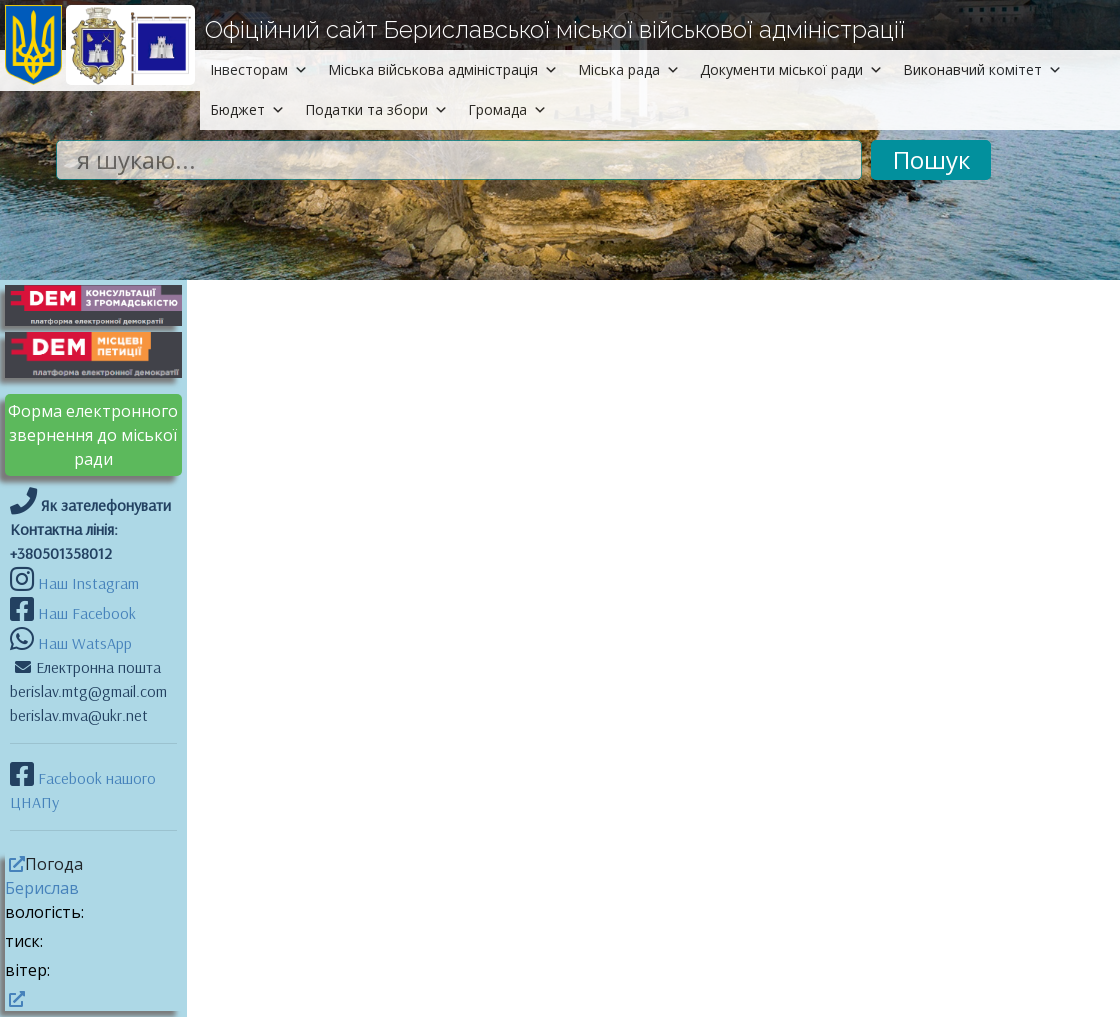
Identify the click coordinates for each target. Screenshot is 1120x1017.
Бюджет (247, 109)
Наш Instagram (88, 583)
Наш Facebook (85, 613)
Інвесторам (259, 69)
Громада (507, 109)
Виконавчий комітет (982, 69)
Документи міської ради (791, 69)
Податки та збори (376, 109)
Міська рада (629, 69)
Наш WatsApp (83, 643)
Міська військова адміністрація (443, 69)
